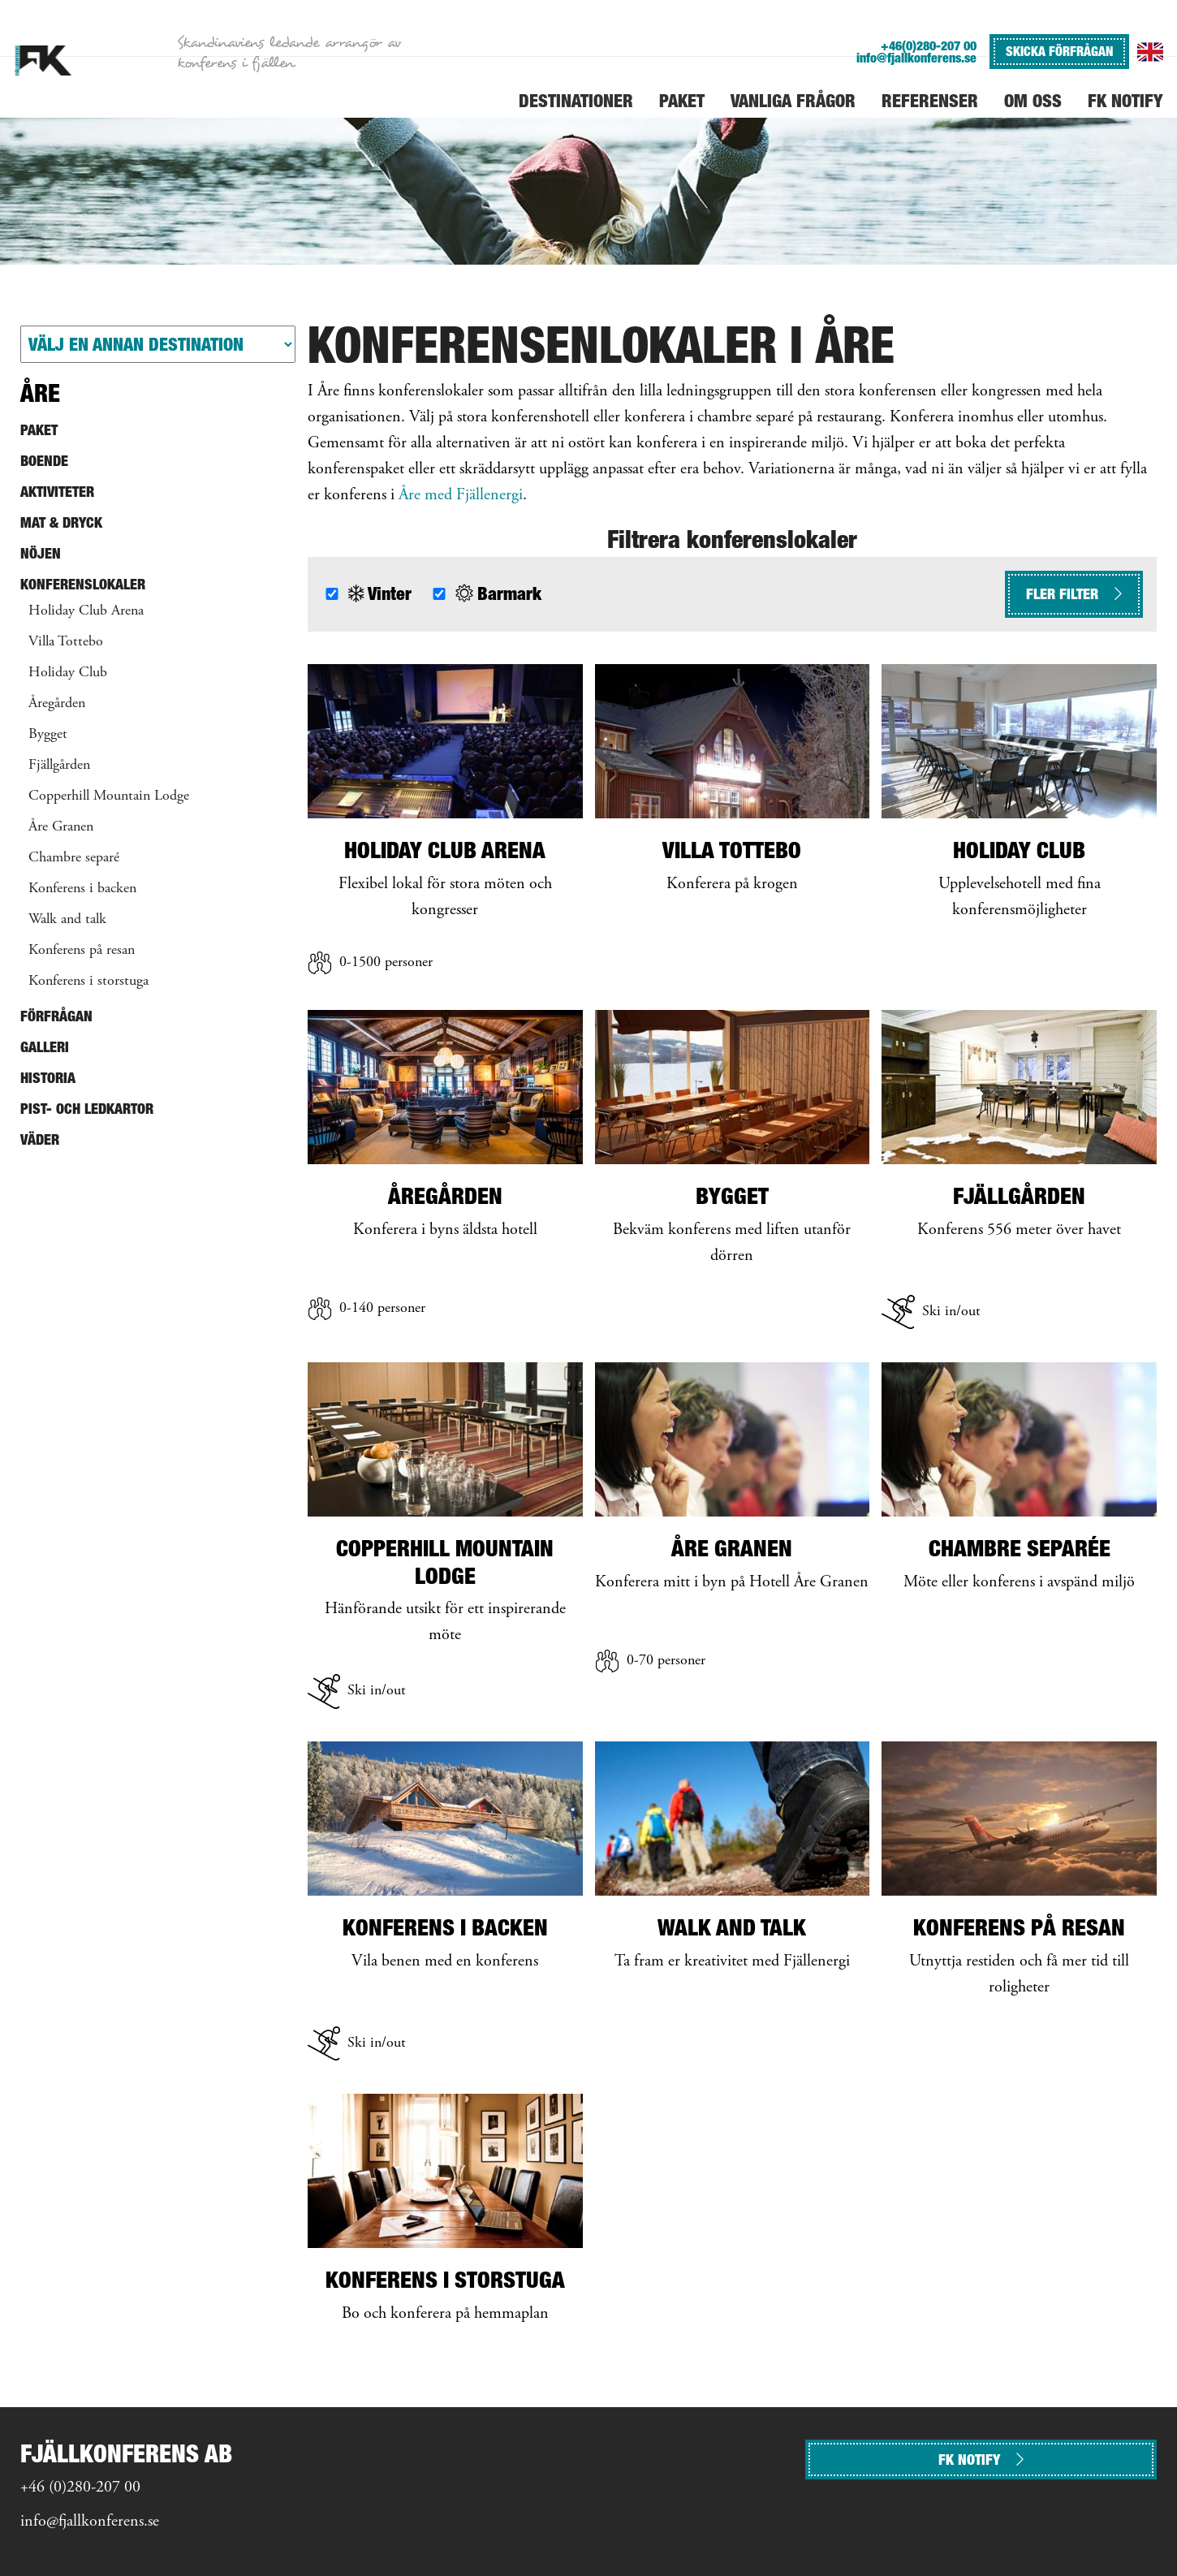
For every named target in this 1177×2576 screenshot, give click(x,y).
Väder (39, 1139)
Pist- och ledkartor (86, 1108)
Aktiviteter (57, 491)
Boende (44, 460)
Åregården (56, 704)
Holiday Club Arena (86, 611)
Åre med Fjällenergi (461, 495)
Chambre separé (73, 858)
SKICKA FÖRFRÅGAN (1059, 51)
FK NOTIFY (981, 2459)
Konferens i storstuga (88, 981)
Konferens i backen (82, 889)
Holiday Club (67, 673)
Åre (40, 393)
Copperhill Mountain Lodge (108, 796)
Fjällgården (59, 765)
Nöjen (40, 553)
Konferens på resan (81, 950)
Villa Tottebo (65, 642)
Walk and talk (67, 920)
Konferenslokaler (82, 584)
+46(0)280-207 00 (929, 46)
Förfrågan (56, 1016)
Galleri (44, 1046)
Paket (39, 429)
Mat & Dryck (61, 522)
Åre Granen (60, 827)
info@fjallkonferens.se (916, 58)
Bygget (47, 734)
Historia (47, 1077)
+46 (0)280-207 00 (80, 2487)
